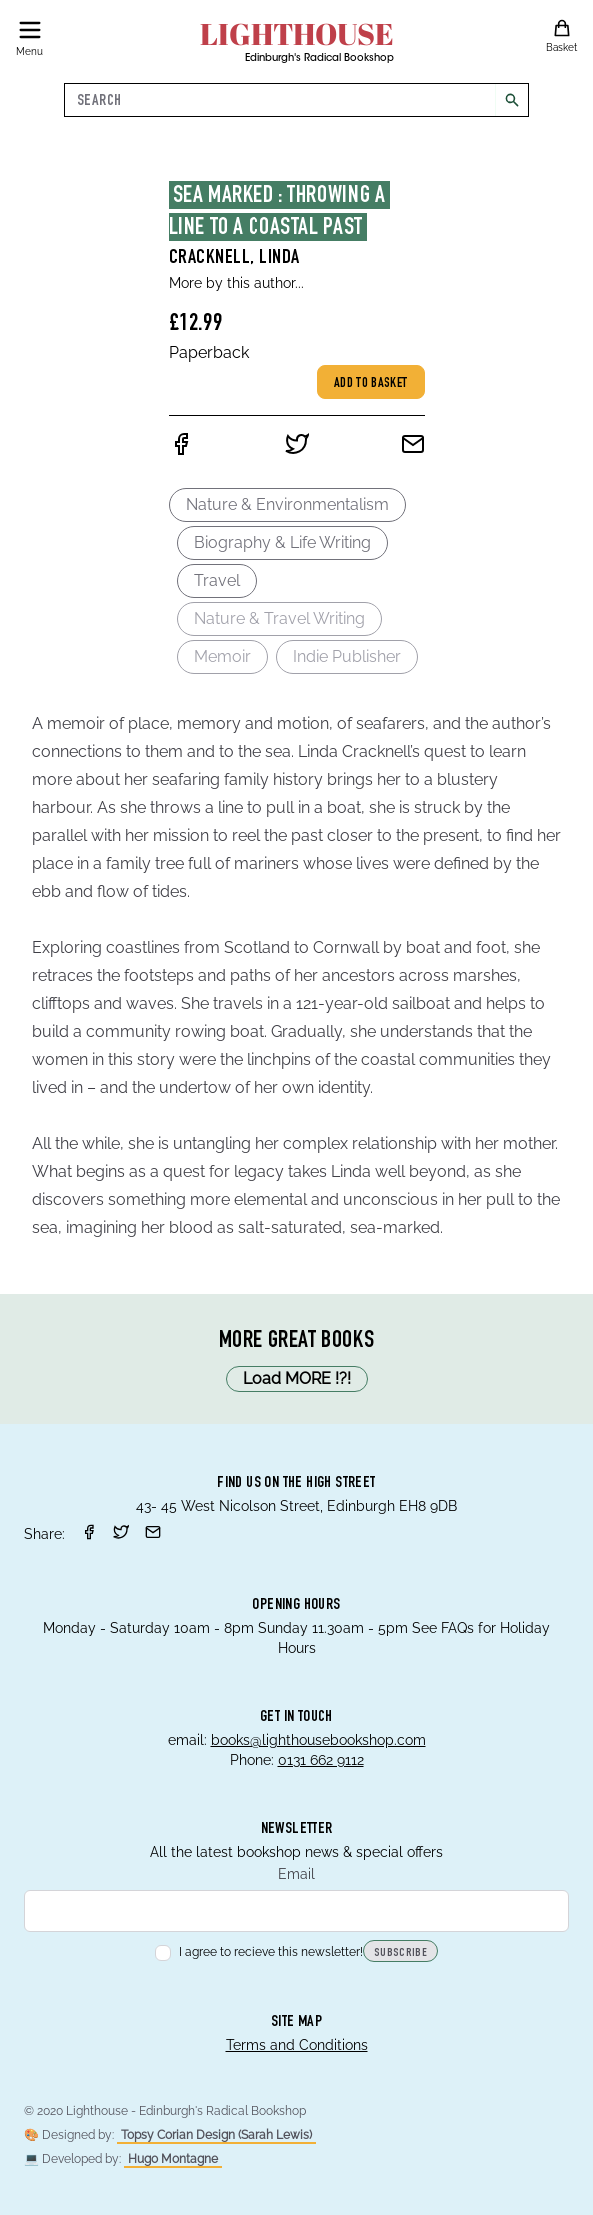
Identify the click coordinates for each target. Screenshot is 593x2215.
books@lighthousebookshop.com (318, 1740)
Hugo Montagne (173, 2159)
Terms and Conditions (297, 2045)
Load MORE (297, 1379)
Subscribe (400, 1953)
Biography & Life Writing (282, 542)
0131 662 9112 (321, 1760)
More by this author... (236, 283)
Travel (217, 580)
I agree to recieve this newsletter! (259, 1952)
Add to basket (371, 384)
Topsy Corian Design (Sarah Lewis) (216, 2135)
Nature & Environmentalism (287, 504)
